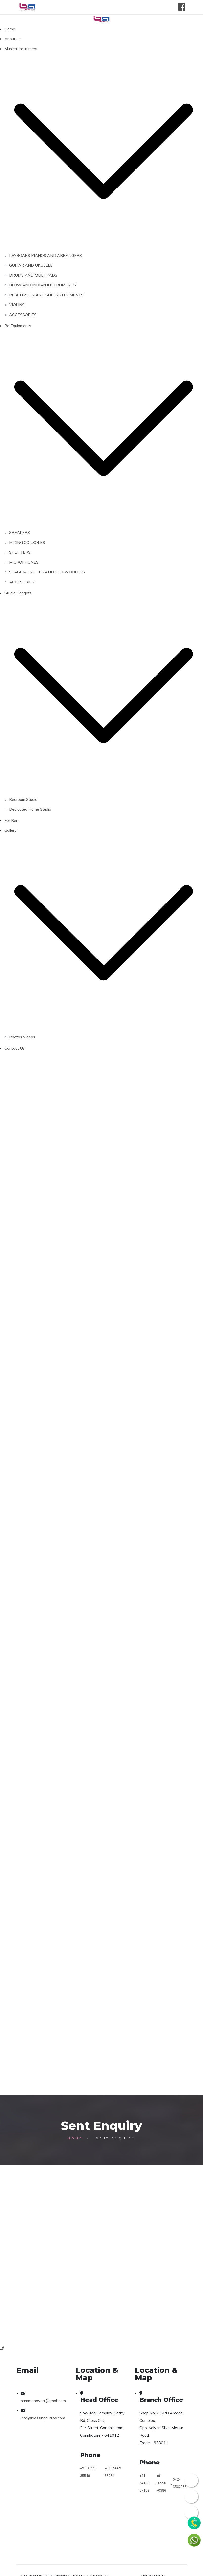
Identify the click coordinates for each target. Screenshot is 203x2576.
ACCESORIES (21, 581)
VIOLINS (16, 304)
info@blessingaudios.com (43, 2417)
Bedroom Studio (23, 799)
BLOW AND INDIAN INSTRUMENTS (42, 284)
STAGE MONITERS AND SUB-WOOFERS (47, 571)
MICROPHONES (24, 562)
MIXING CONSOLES (27, 542)
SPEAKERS (19, 532)
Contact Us (14, 1048)
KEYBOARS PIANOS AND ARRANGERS (45, 255)
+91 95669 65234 (113, 2472)
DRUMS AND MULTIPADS (33, 275)
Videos (29, 1036)
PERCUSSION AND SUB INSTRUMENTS (46, 294)
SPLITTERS (20, 552)
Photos (15, 1036)
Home (9, 28)
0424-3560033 (180, 2483)
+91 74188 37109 (144, 2483)
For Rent (12, 820)
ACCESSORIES (23, 314)
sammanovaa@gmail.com (43, 2400)
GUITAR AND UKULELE (31, 265)
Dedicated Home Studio (30, 809)
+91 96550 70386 (161, 2483)
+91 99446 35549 (88, 2472)
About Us (12, 38)
